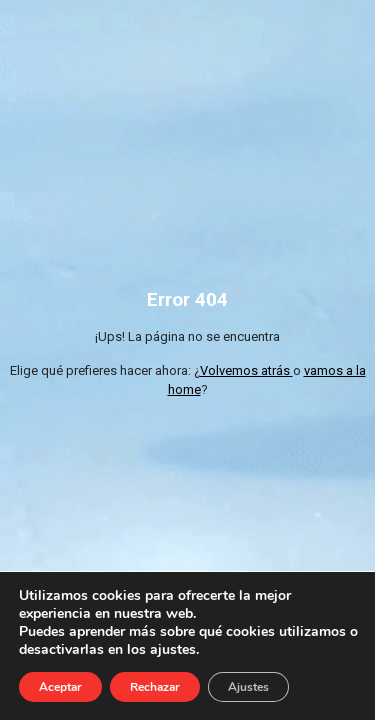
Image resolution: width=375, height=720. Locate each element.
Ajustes (248, 687)
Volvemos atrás (246, 370)
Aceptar (60, 687)
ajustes (173, 650)
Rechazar (155, 687)
